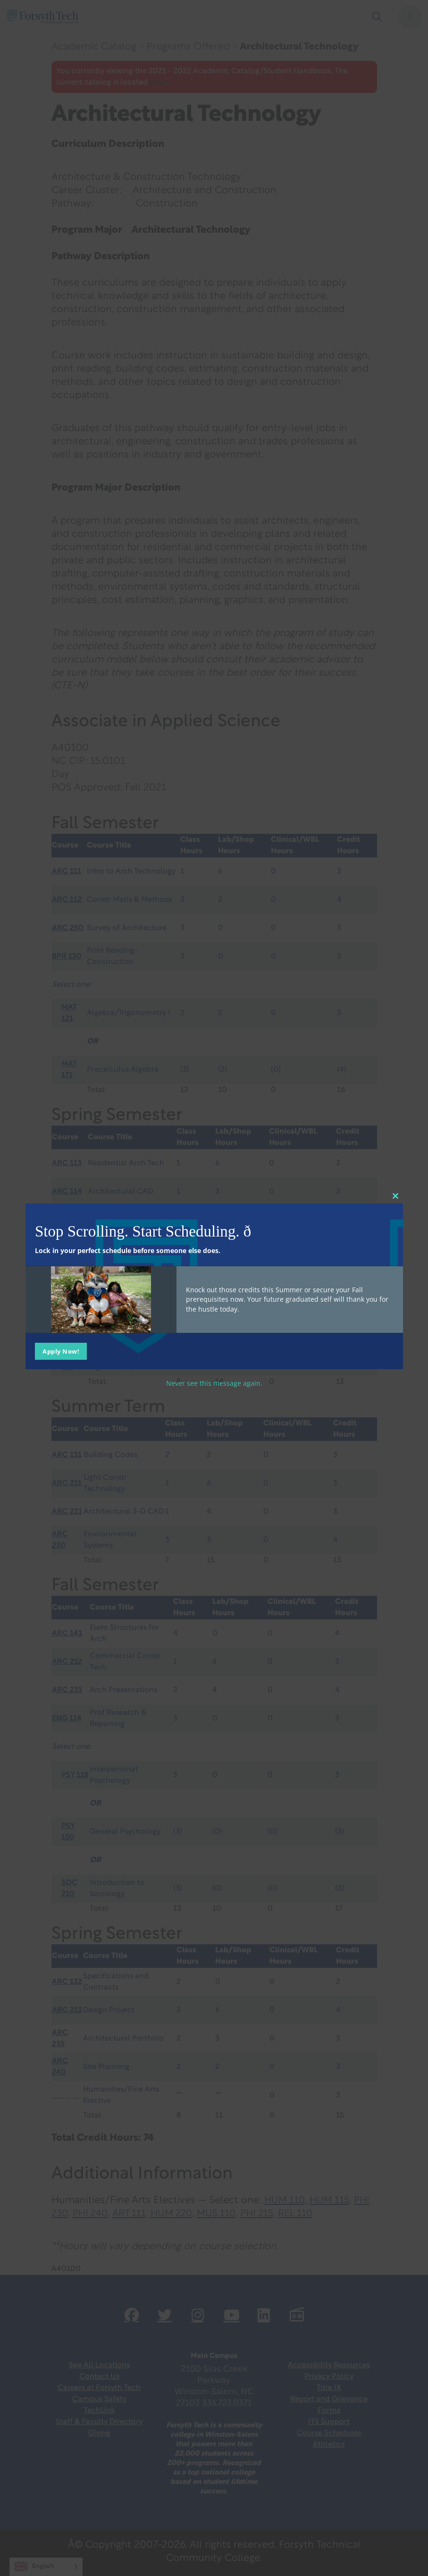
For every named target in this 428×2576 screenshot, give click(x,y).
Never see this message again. (214, 1382)
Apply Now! (60, 1351)
